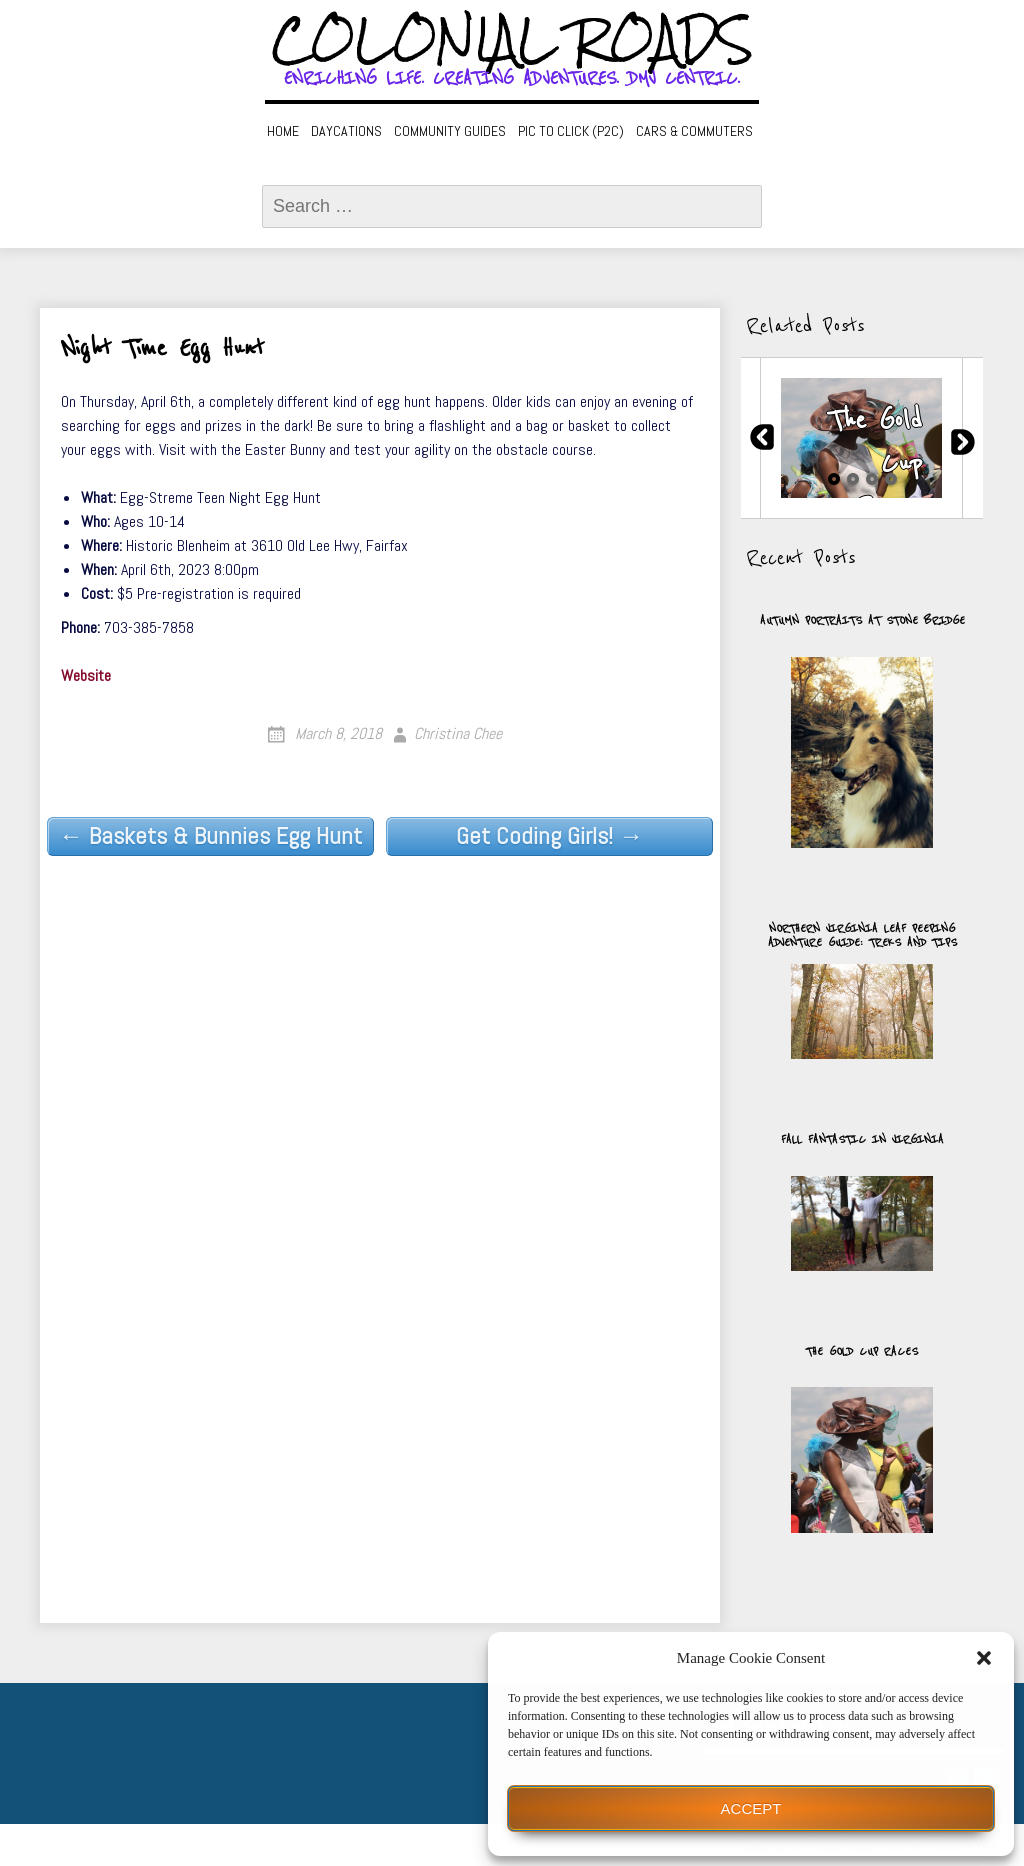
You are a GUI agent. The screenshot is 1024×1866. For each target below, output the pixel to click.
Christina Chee (458, 733)
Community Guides (450, 131)
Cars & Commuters (694, 131)
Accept (751, 1808)
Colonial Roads (512, 40)
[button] (984, 1658)
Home (283, 131)
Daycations (346, 131)
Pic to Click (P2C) (571, 131)
